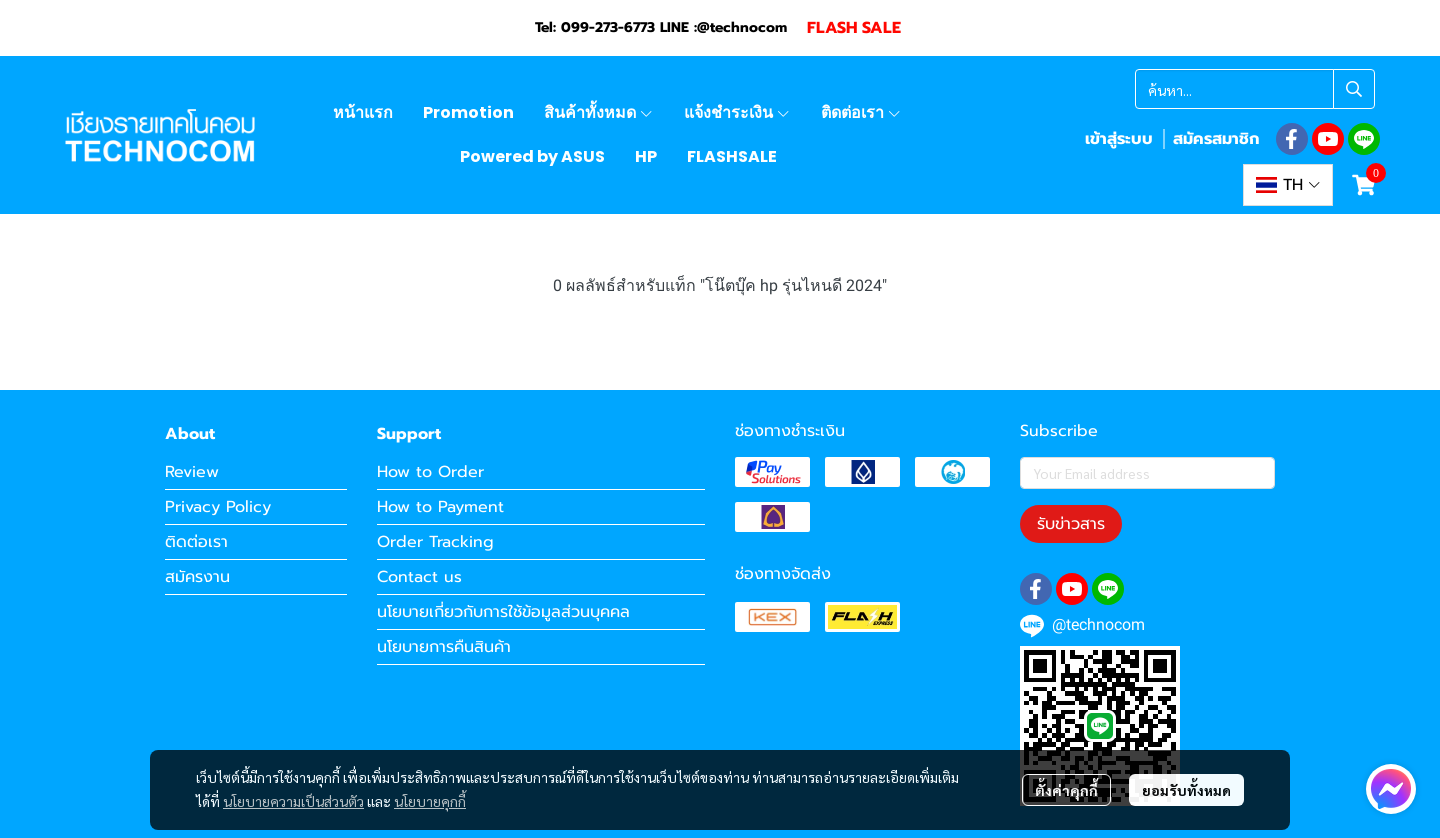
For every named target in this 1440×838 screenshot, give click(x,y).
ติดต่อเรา (196, 542)
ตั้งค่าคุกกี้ (1066, 790)
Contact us (419, 577)
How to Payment (440, 507)
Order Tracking (435, 542)
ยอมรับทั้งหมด (1186, 790)
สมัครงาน (197, 577)
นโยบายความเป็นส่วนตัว (293, 801)
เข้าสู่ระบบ (1119, 139)
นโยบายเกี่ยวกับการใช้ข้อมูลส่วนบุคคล (503, 612)
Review (192, 472)
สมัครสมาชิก (1216, 139)
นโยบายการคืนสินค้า (444, 647)
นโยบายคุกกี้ (430, 801)
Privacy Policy (218, 507)
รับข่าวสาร (1071, 524)
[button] (1255, 89)
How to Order (430, 472)
